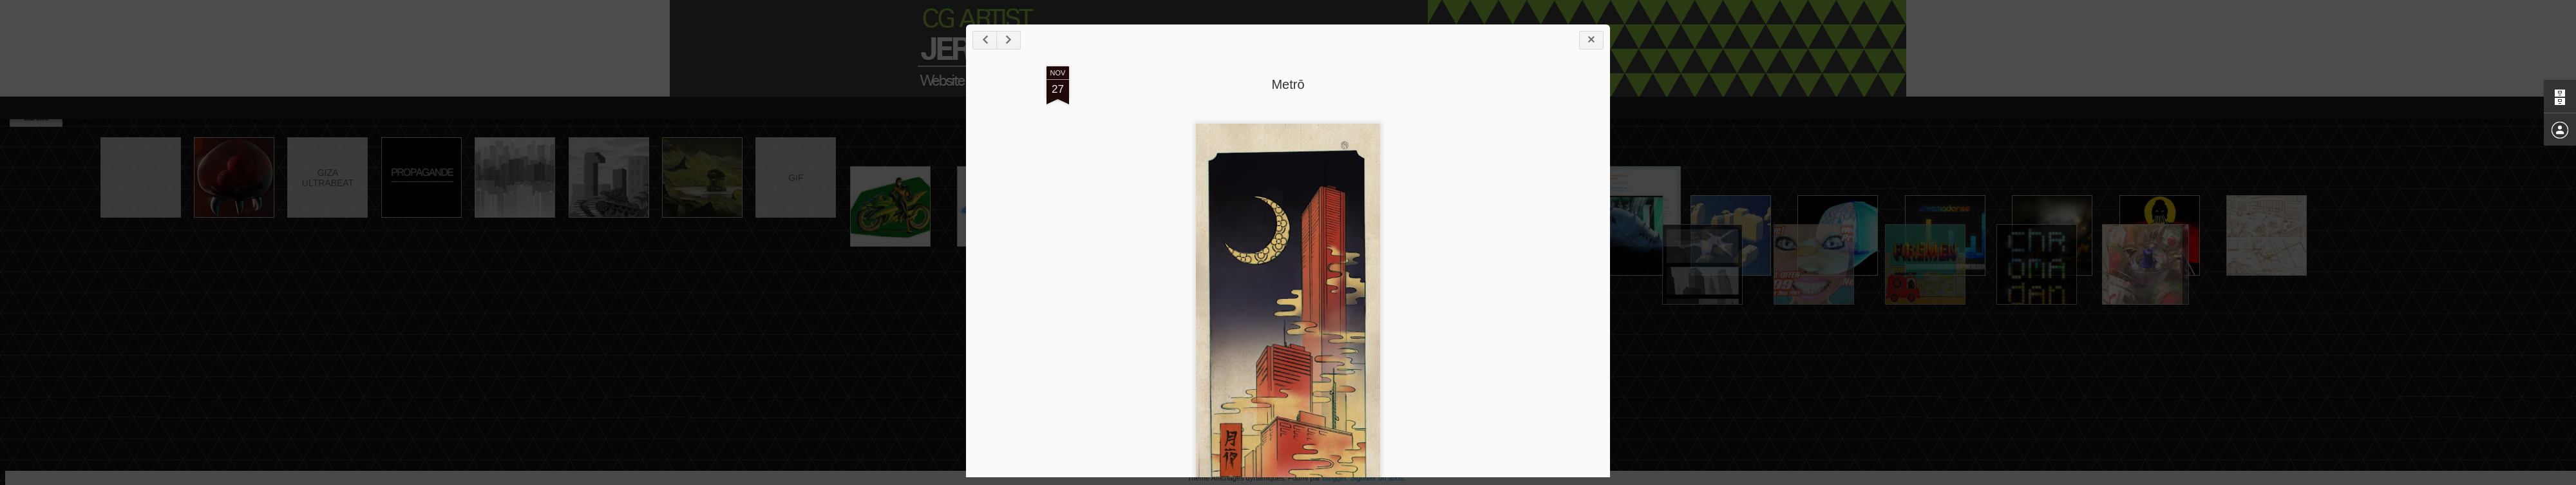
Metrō (1287, 84)
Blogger (1334, 478)
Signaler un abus (1377, 478)
